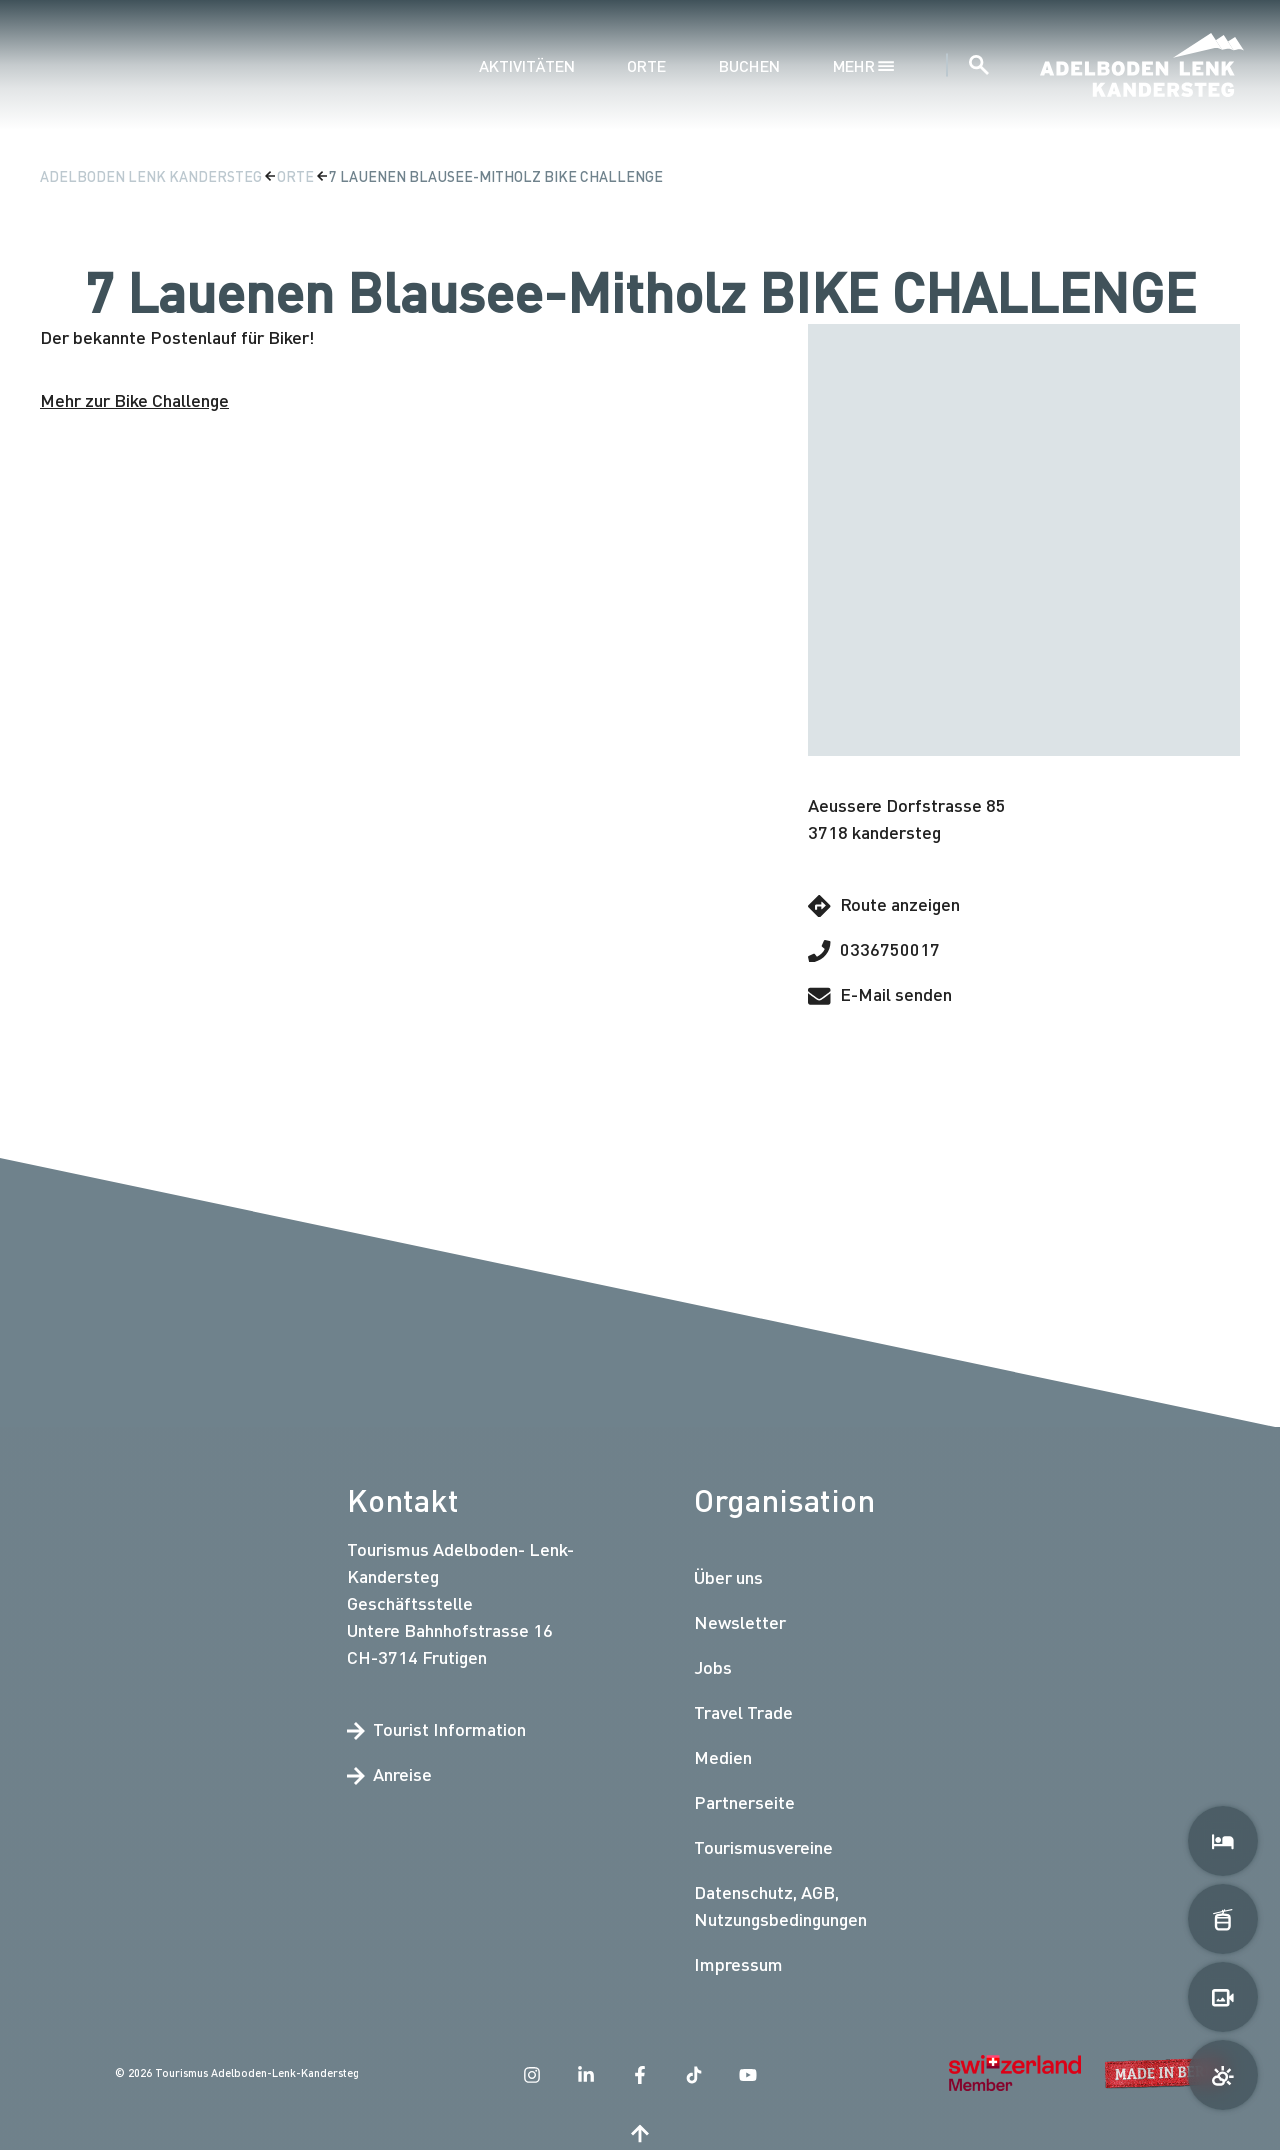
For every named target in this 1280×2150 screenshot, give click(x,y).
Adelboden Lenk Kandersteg (152, 176)
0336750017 (874, 950)
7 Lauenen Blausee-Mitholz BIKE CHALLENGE (496, 176)
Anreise (389, 1774)
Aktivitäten (527, 65)
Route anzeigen (884, 905)
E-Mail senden (880, 995)
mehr (863, 65)
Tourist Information (436, 1729)
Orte (646, 65)
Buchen (749, 65)
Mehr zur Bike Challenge (134, 400)
